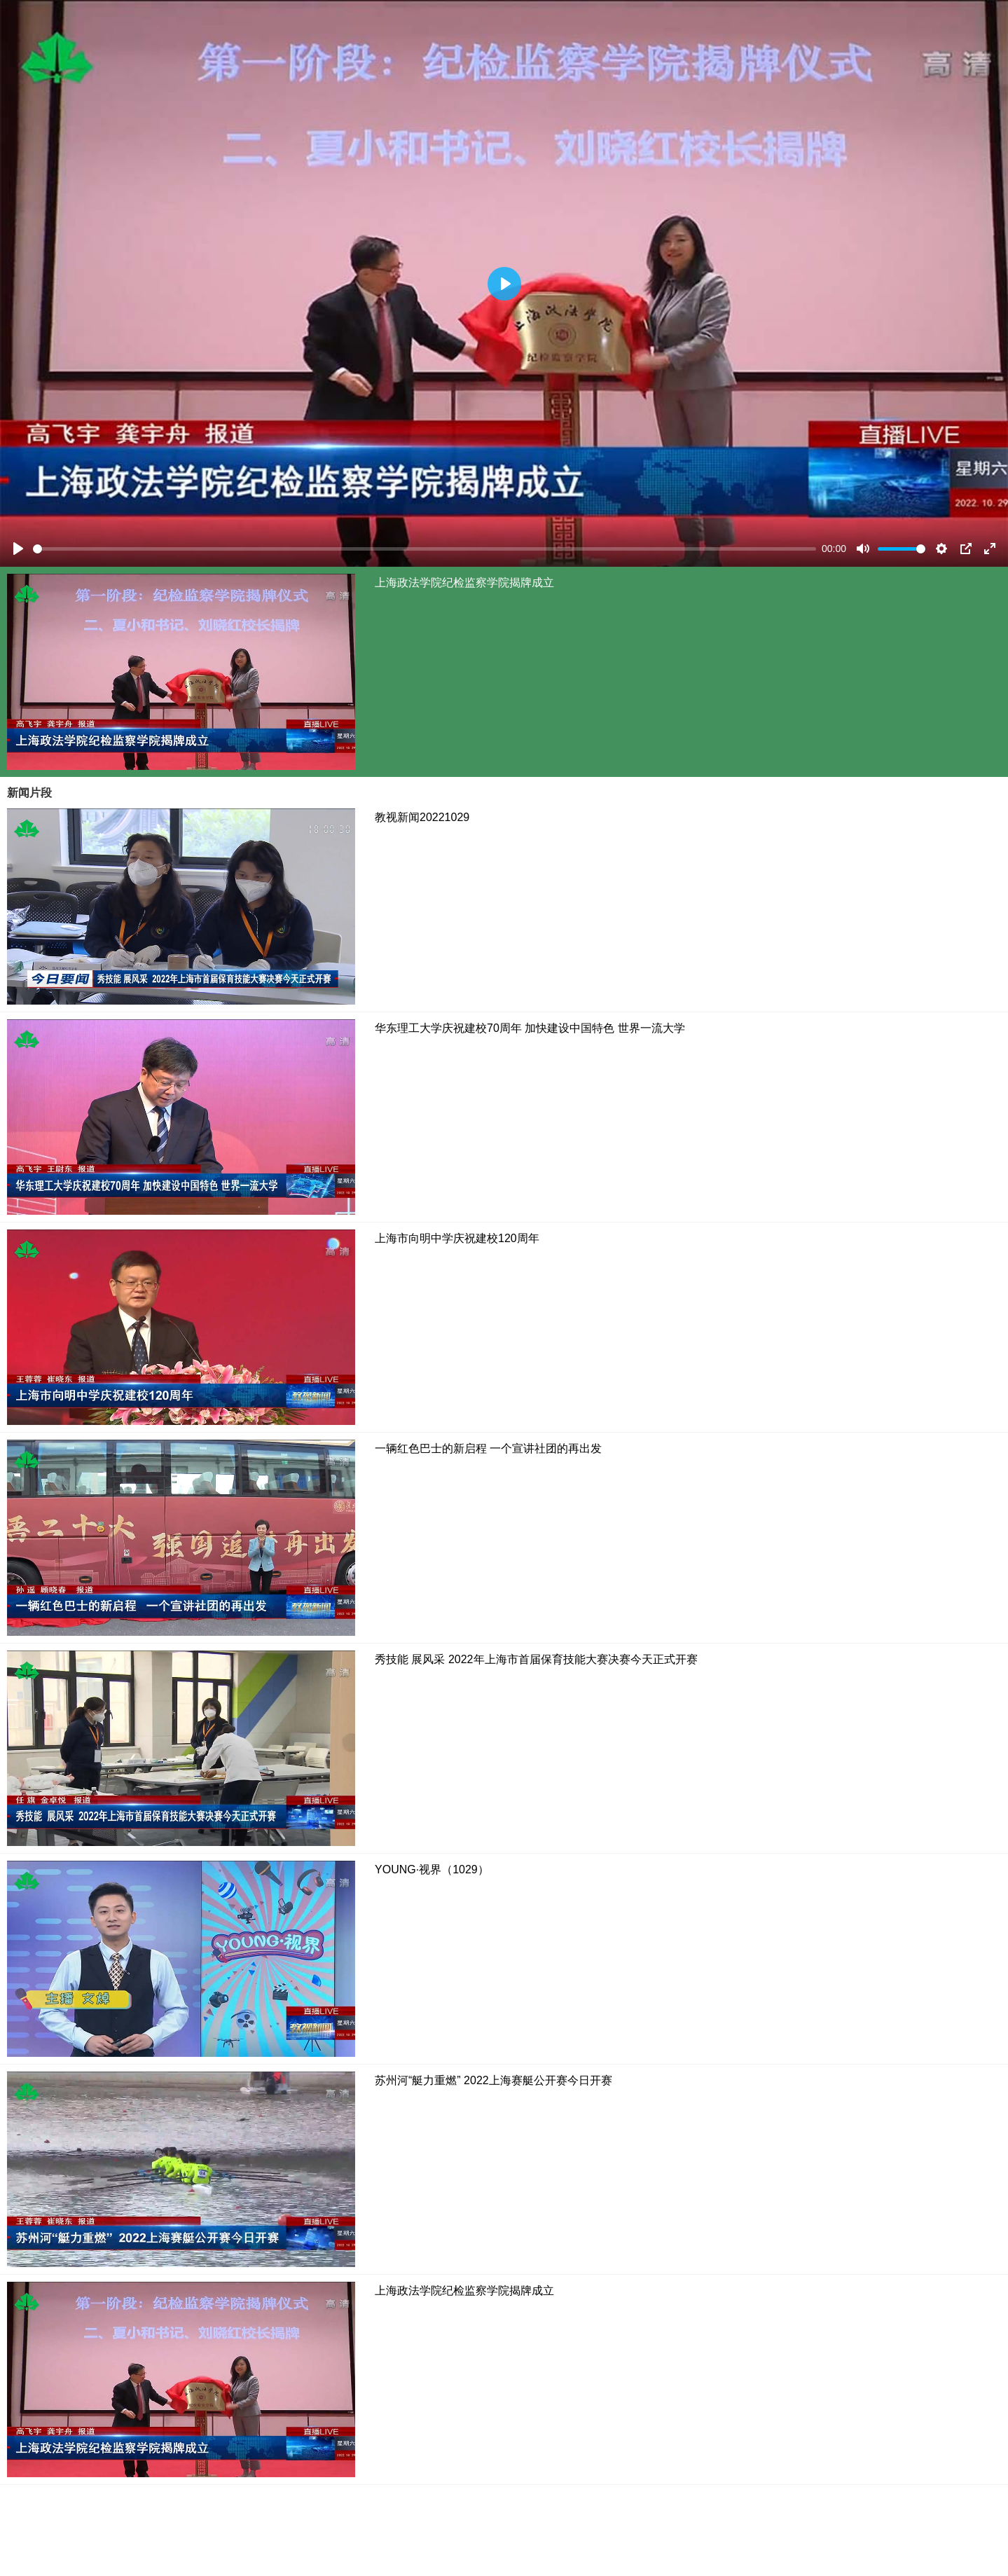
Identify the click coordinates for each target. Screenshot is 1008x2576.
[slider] (424, 549)
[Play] (18, 548)
